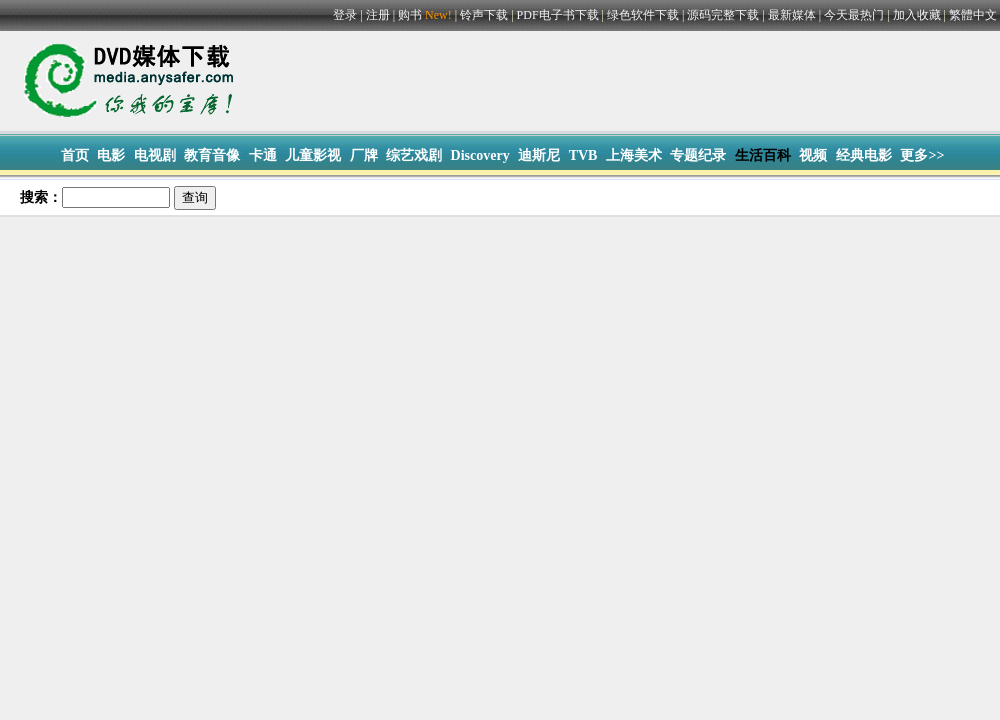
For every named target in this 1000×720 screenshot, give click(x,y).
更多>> (922, 155)
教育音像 (212, 155)
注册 (378, 15)
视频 (813, 155)
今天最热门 (854, 15)
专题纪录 (698, 155)
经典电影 (864, 155)
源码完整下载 (723, 15)
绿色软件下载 (643, 15)
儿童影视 (313, 155)
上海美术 (634, 155)
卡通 (263, 155)
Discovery (480, 155)
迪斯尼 (539, 155)
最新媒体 (792, 15)
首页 (75, 155)
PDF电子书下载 (558, 15)
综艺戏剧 (414, 155)
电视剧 (155, 155)
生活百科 (763, 155)
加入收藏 (917, 15)
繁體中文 (973, 15)
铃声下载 (484, 15)
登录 (345, 15)
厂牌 (364, 155)
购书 (426, 15)
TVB (583, 155)
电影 (111, 155)
